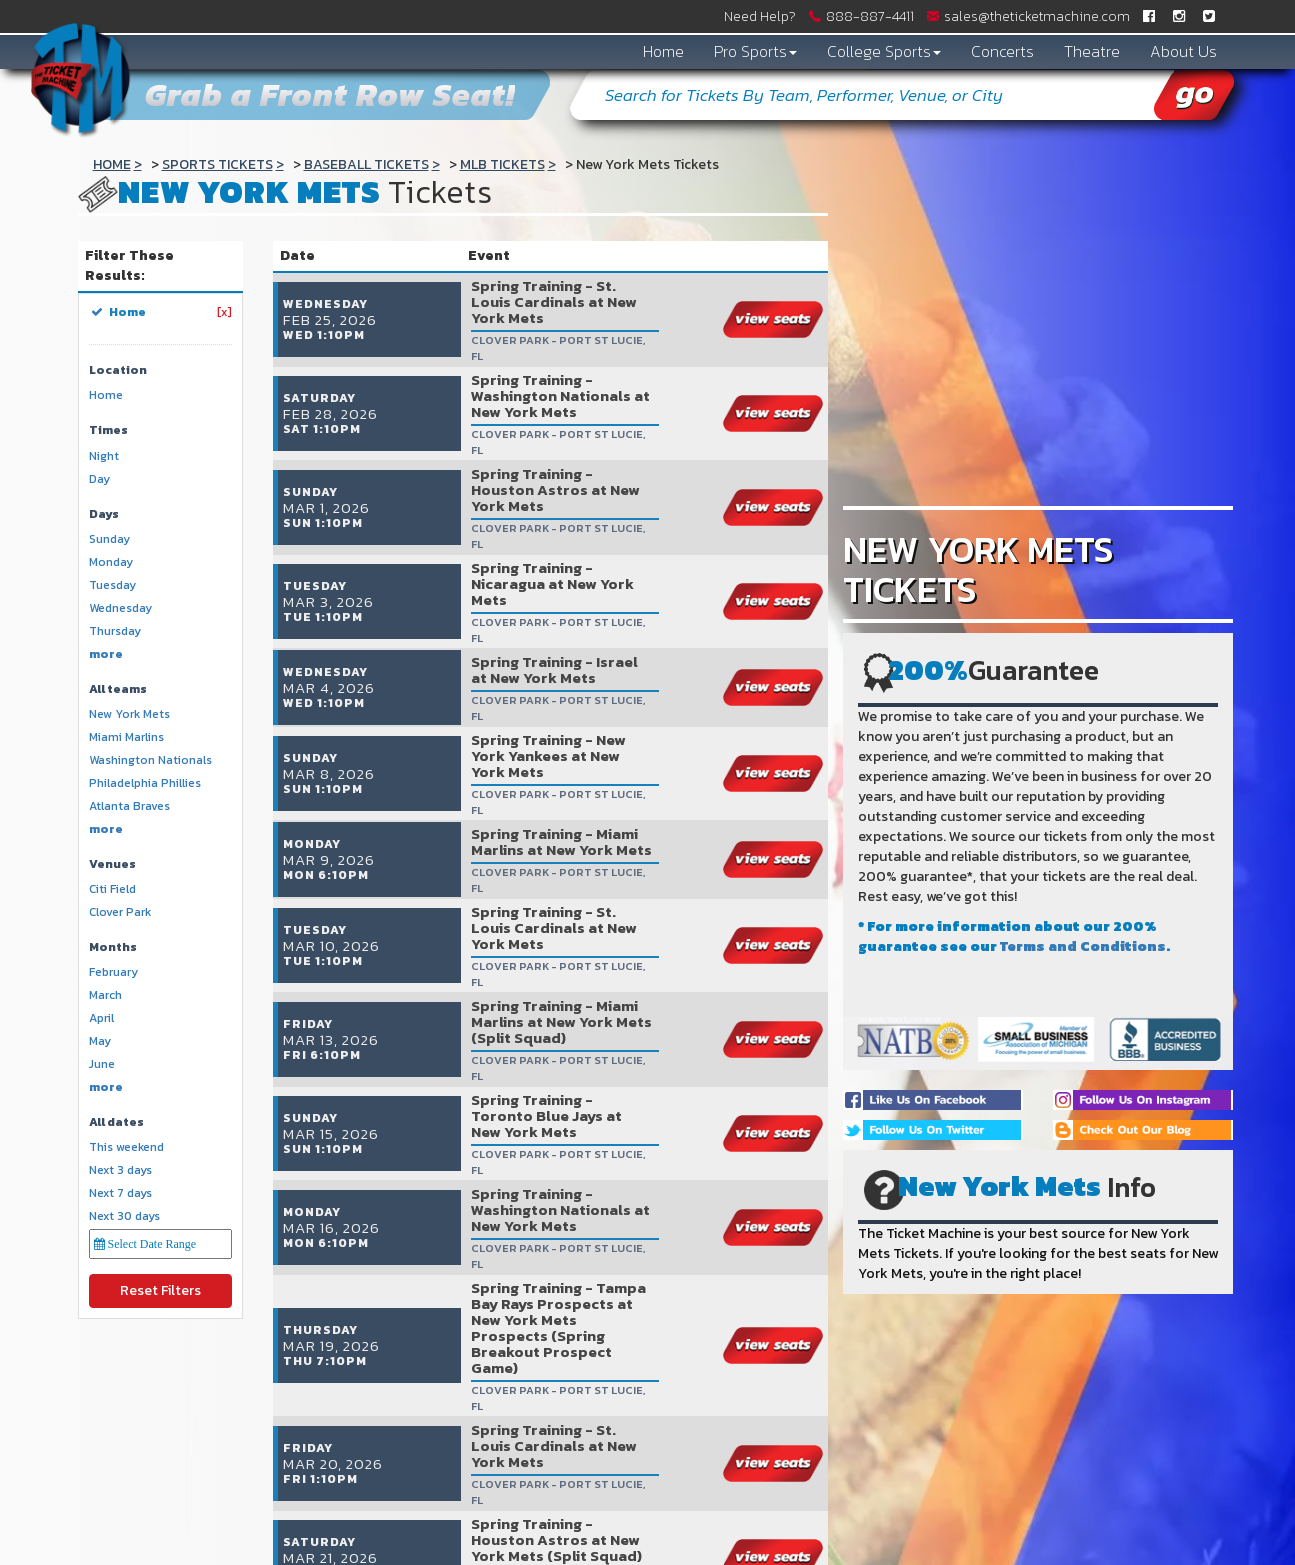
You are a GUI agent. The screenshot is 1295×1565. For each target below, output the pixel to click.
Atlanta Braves (129, 806)
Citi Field (112, 889)
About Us (1183, 51)
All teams (118, 689)
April (101, 1018)
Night (104, 456)
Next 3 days (120, 1170)
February (113, 972)
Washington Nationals (150, 760)
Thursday (115, 631)
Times (108, 430)
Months (113, 947)
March (105, 995)
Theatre (1092, 51)
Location (118, 370)
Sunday (109, 539)
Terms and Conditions (1083, 946)
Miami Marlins (126, 737)
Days (104, 514)
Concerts (1002, 51)
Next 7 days (120, 1193)
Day (99, 479)
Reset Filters (160, 1290)
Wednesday (120, 608)
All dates (116, 1122)
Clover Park (120, 912)
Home (663, 51)
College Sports (884, 51)
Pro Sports (755, 51)
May (100, 1041)
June (102, 1064)
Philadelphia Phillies (145, 783)
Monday (111, 562)
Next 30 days (124, 1216)
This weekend (126, 1147)
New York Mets (129, 714)
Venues (112, 864)
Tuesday (112, 585)
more (106, 654)
